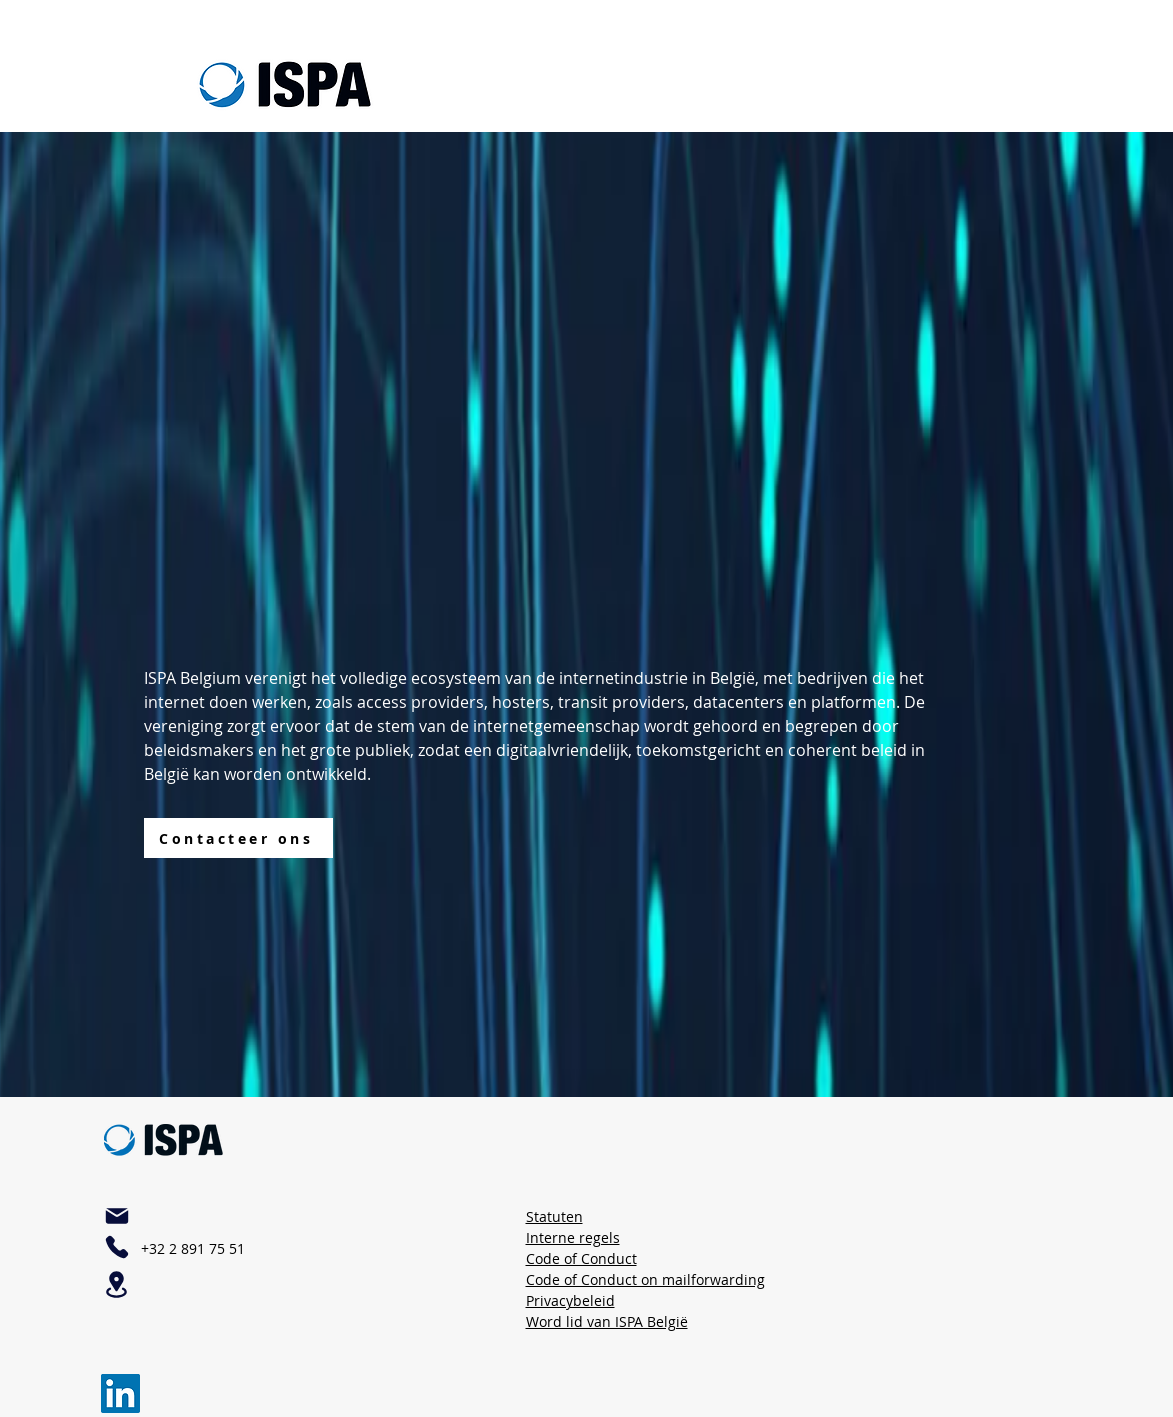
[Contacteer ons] (238, 838)
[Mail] (117, 1216)
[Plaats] (117, 1284)
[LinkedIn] (120, 1393)
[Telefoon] (117, 1247)
